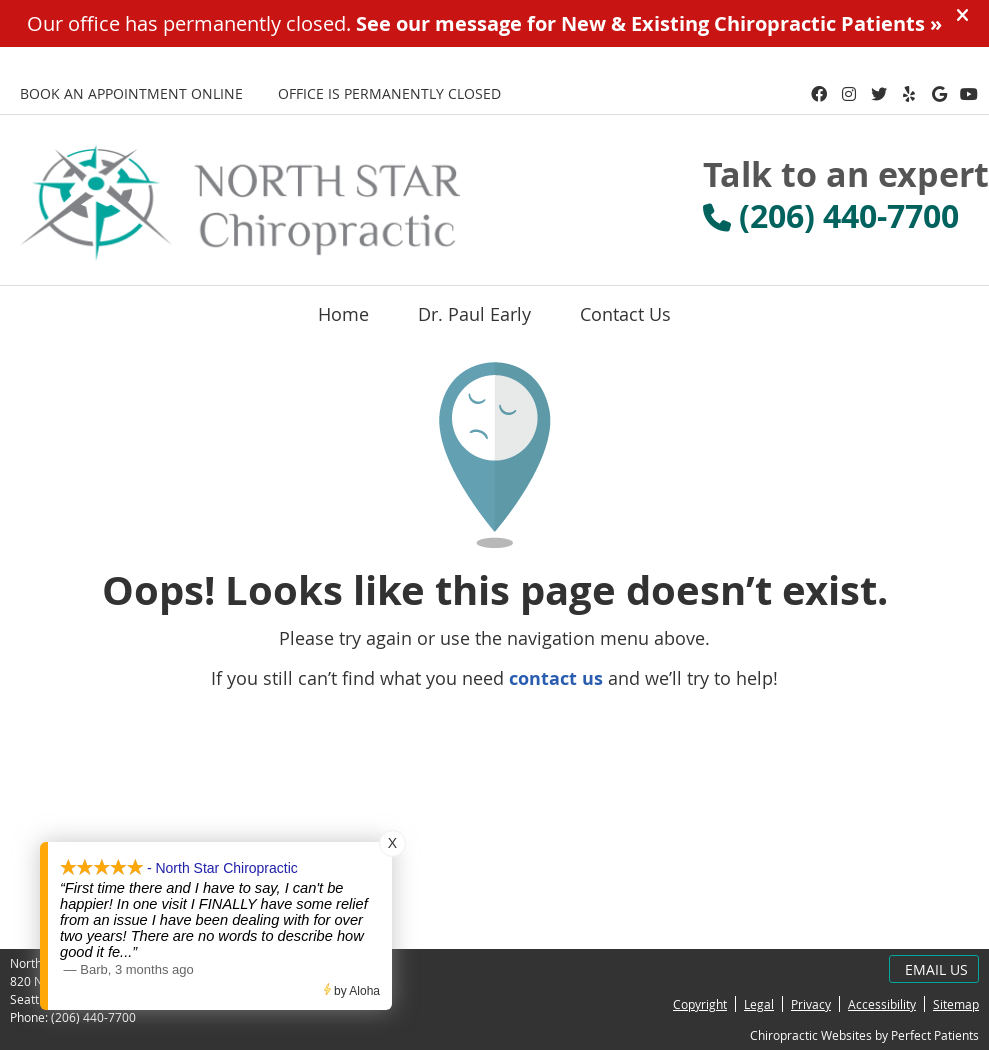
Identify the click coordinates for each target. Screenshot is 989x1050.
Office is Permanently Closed (389, 93)
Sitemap (956, 1004)
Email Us (936, 969)
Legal (759, 1004)
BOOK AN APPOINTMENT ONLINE (131, 93)
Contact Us (625, 314)
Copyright (700, 1004)
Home (343, 314)
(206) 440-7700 (93, 1017)
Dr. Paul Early (474, 314)
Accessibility (882, 1004)
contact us (556, 678)
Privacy (811, 1004)
